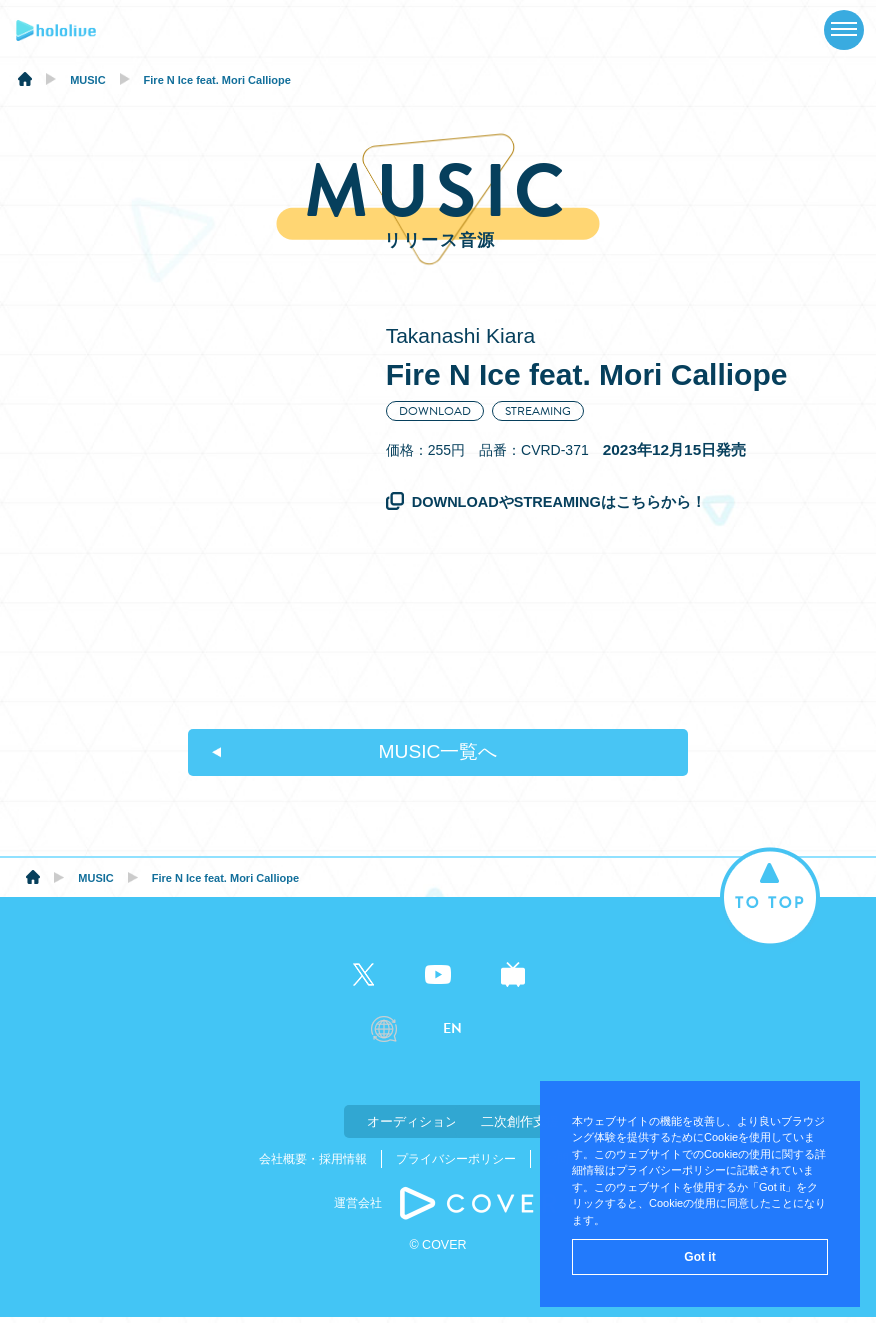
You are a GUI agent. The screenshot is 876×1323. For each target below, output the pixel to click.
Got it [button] (699, 1257)
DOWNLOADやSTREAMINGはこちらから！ (562, 501)
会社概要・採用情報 (313, 1165)
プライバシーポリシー (456, 1165)
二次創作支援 (538, 1128)
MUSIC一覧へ (438, 756)
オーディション (338, 1128)
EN (452, 1037)
